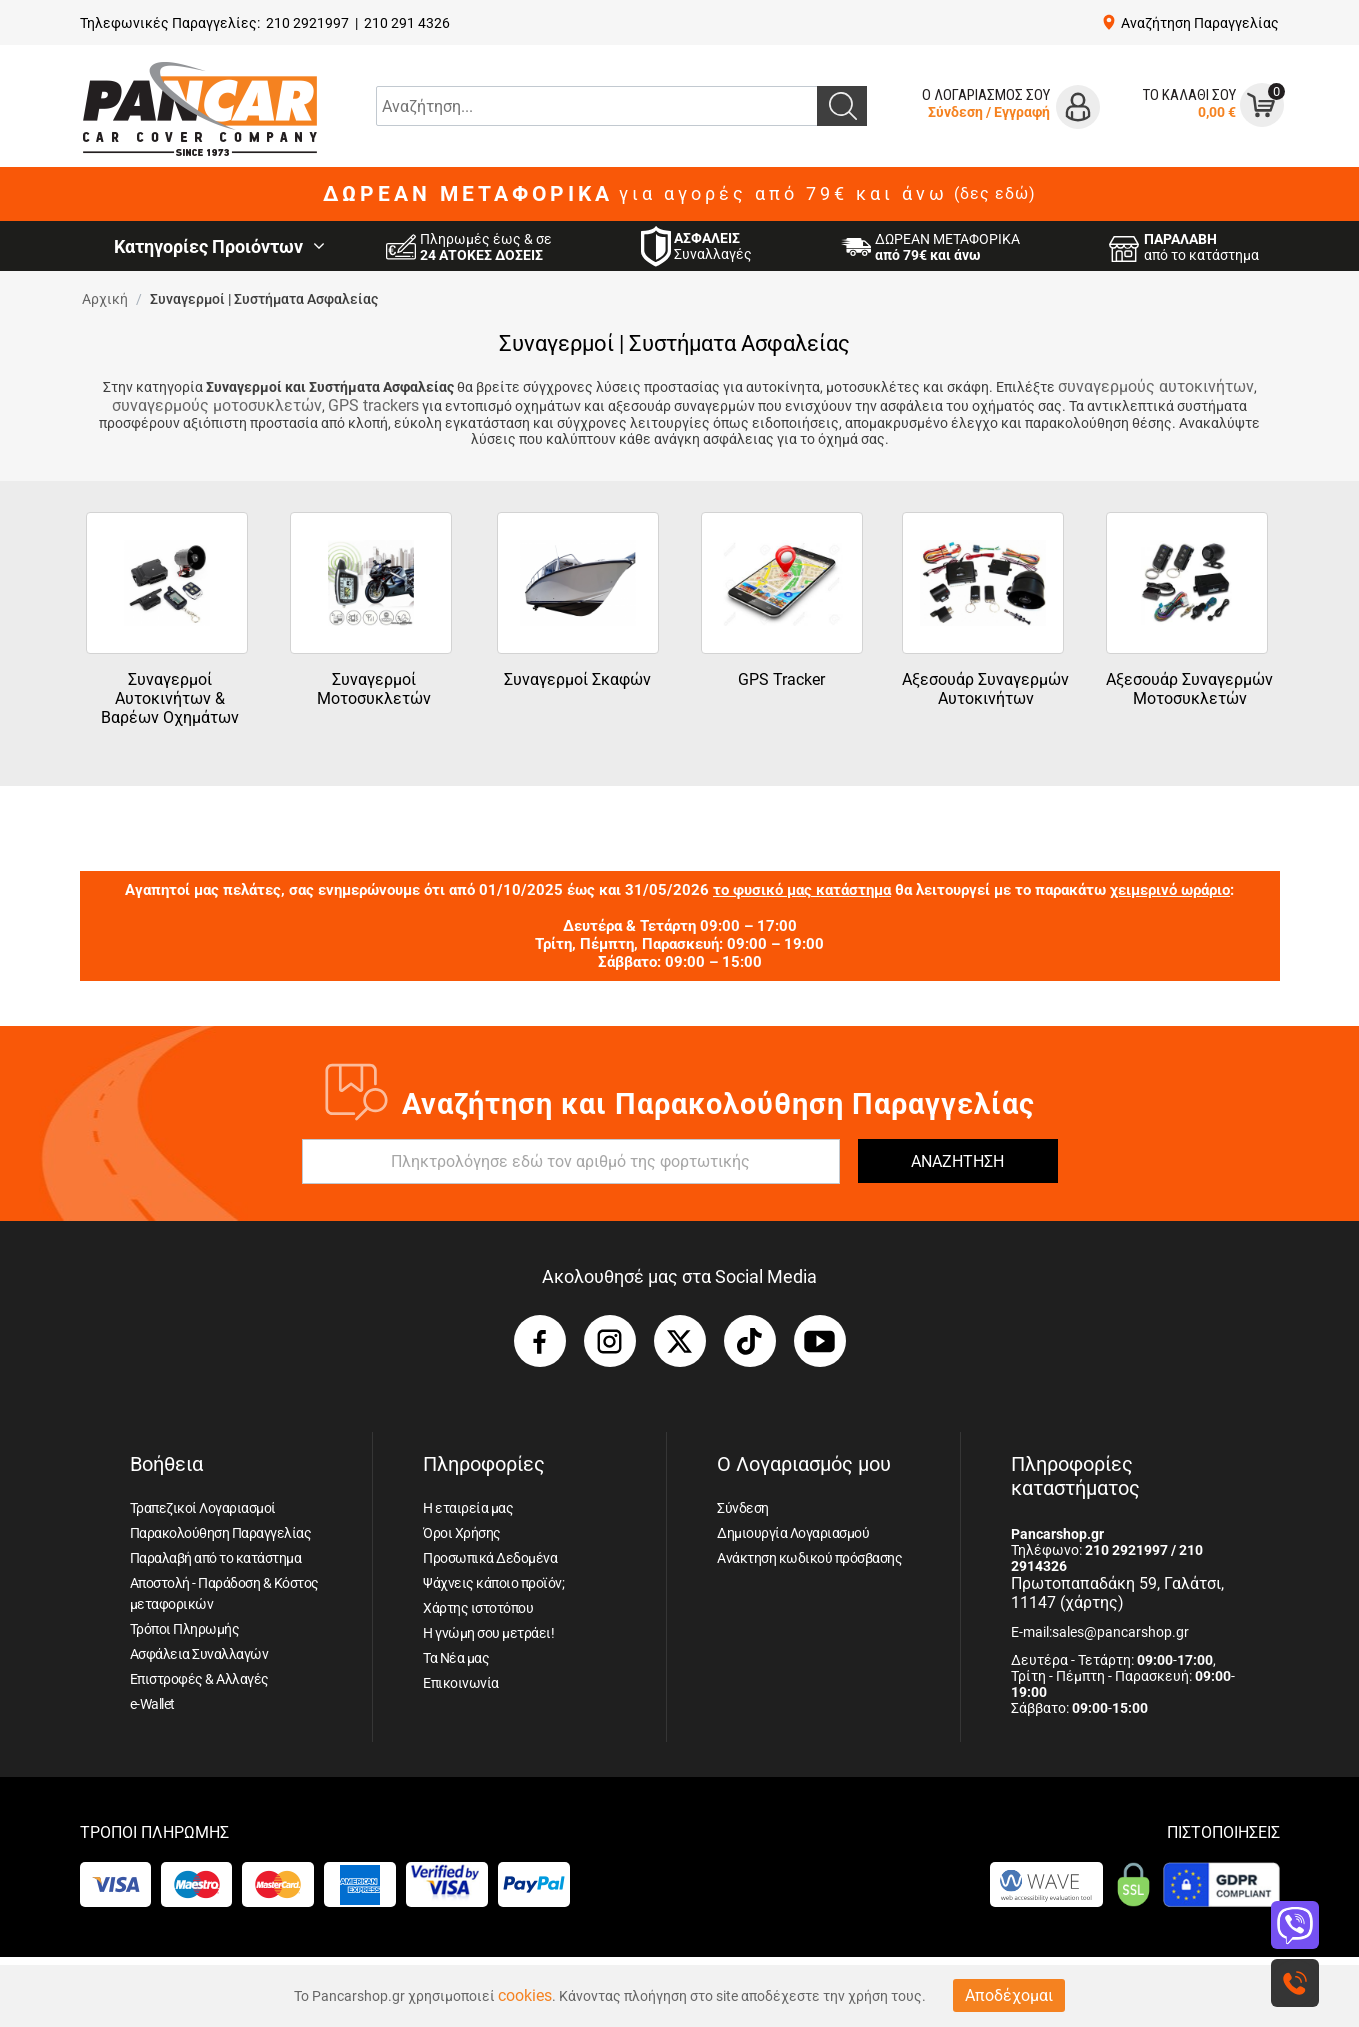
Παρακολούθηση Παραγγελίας (221, 1533)
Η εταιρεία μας (468, 1508)
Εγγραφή (1022, 112)
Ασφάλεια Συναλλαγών (199, 1654)
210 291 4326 (407, 23)
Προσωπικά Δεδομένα (490, 1558)
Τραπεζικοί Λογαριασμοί (203, 1508)
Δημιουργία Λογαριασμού (793, 1533)
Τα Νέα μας (456, 1658)
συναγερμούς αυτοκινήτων (1156, 386)
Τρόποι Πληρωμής (185, 1629)
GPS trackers (373, 405)
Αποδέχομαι (1009, 1995)
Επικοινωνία (461, 1683)
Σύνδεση (955, 112)
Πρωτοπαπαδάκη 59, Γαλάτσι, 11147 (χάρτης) (1117, 1593)
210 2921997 (307, 23)
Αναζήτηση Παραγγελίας (1200, 23)
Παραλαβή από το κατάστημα (216, 1558)
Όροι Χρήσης (462, 1533)
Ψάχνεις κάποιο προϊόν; (493, 1583)
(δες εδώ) (995, 194)
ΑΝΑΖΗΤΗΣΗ (957, 1161)
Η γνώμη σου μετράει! (488, 1633)
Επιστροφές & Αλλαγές (199, 1679)
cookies (525, 1995)
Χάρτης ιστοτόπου (478, 1608)
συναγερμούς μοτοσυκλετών (217, 405)
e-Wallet (152, 1704)
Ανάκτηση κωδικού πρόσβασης (809, 1558)
